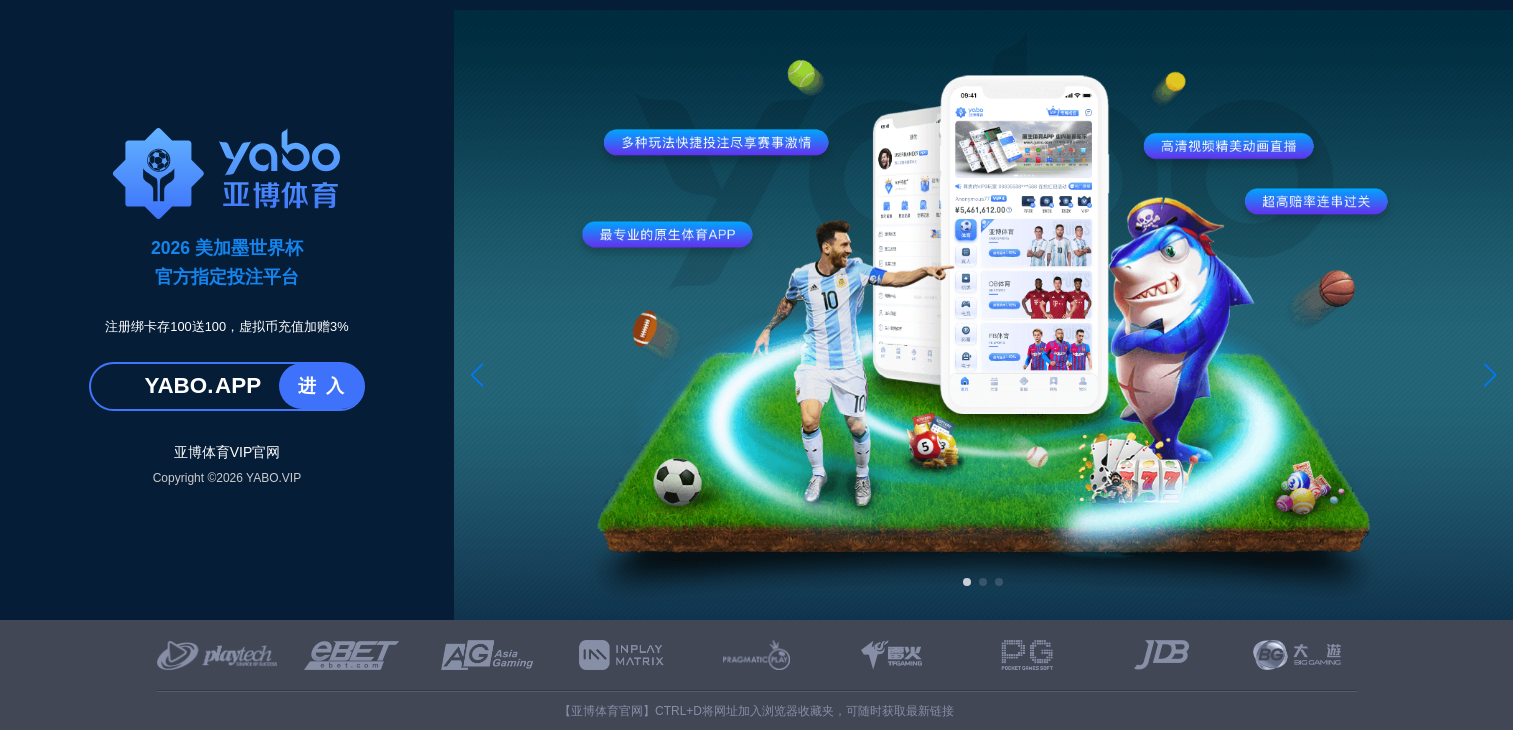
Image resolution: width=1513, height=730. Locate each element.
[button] (477, 375)
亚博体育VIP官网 (227, 452)
